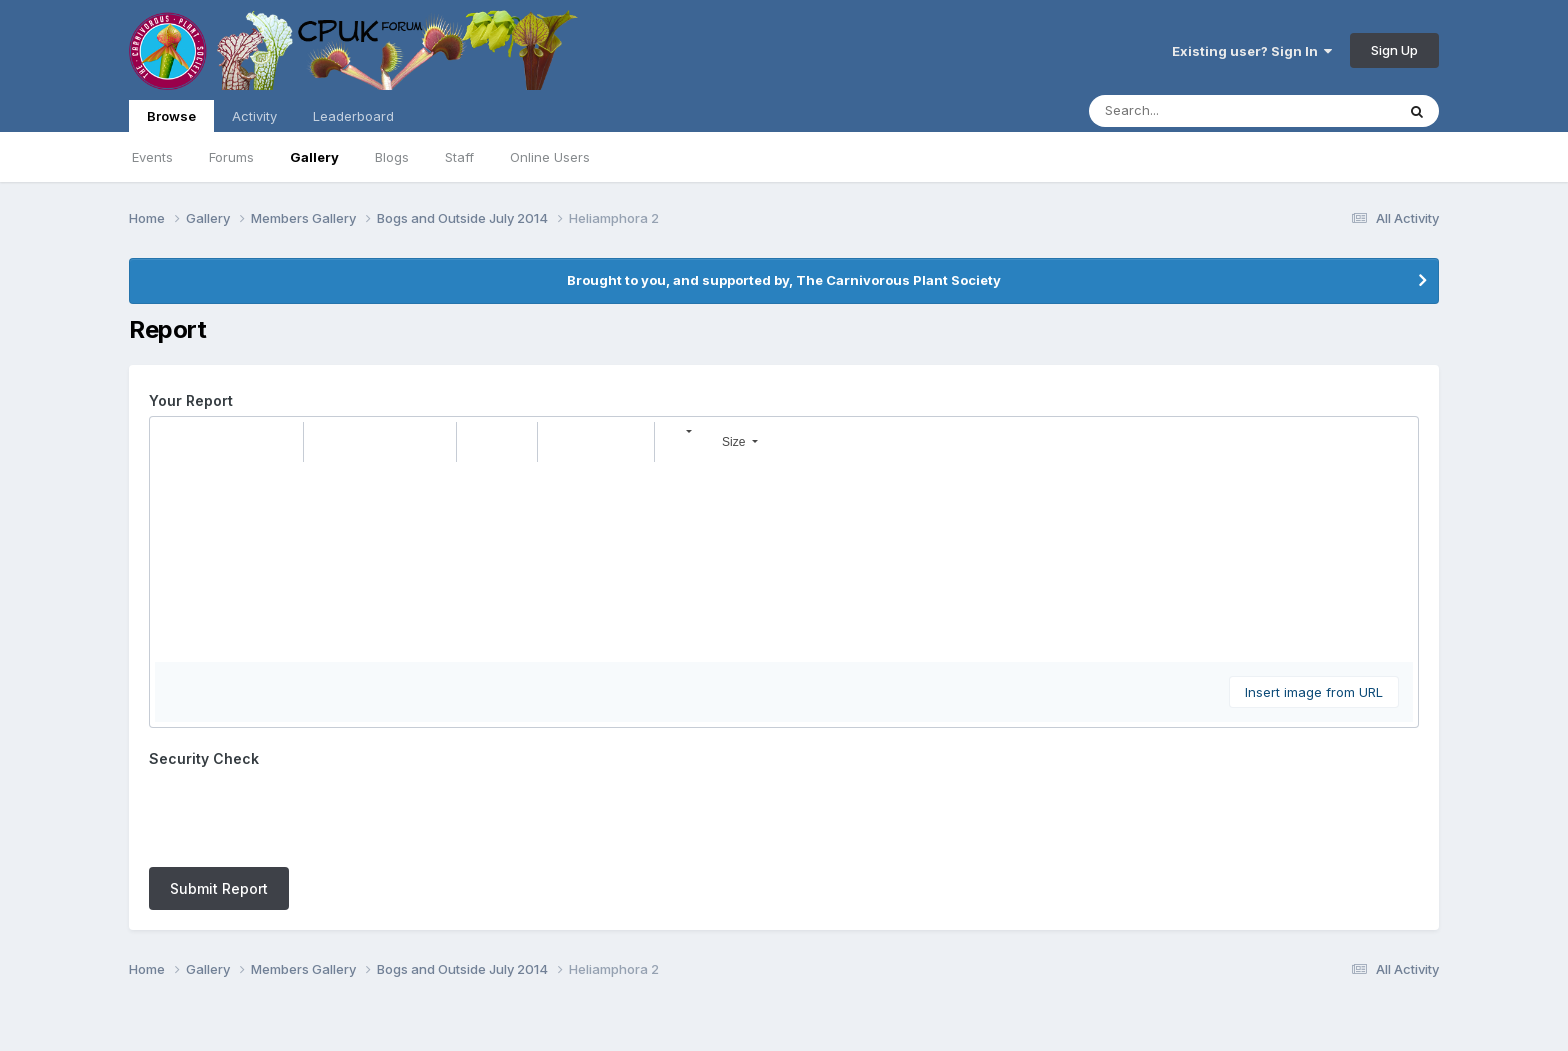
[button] (173, 442)
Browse (171, 120)
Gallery (314, 157)
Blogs (392, 157)
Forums (231, 157)
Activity (254, 116)
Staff (459, 157)
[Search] (1187, 111)
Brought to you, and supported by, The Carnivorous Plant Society (784, 280)
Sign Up (1394, 50)
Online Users (550, 157)
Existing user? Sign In (1252, 51)
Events (152, 157)
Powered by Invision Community (784, 1021)
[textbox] (784, 562)
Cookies (829, 978)
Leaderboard (353, 116)
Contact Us (747, 978)
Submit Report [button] (219, 810)
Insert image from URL (1314, 692)
